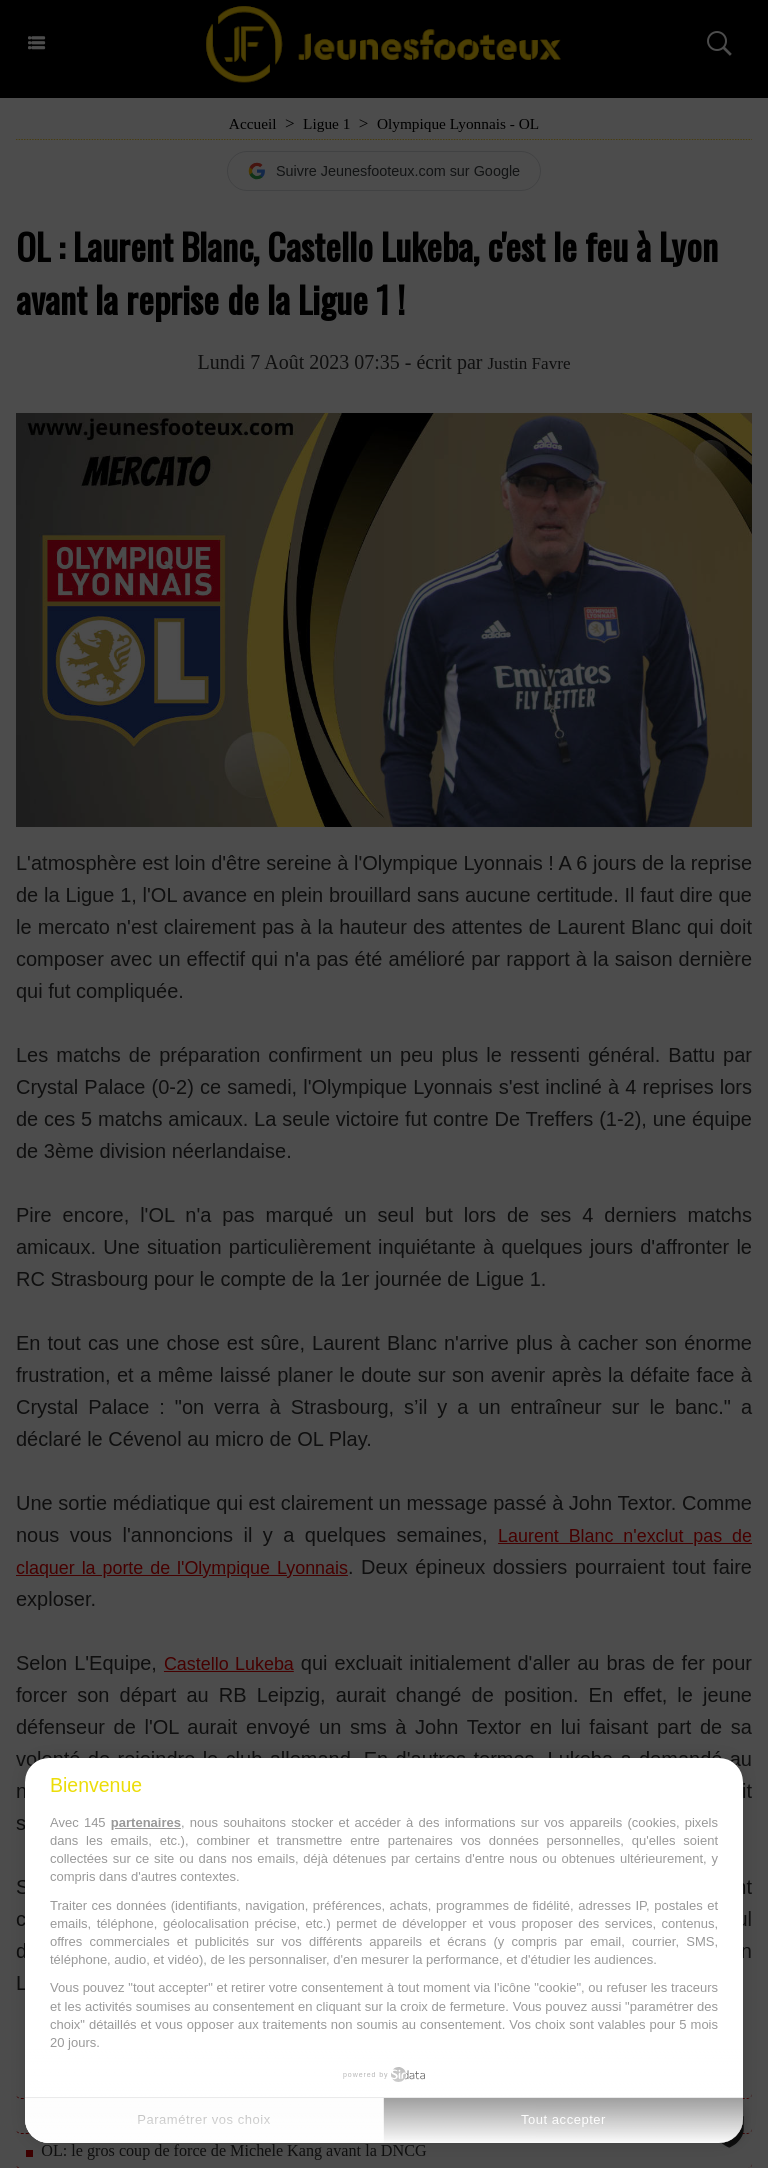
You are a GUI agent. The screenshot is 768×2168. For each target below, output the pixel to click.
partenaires (146, 1822)
